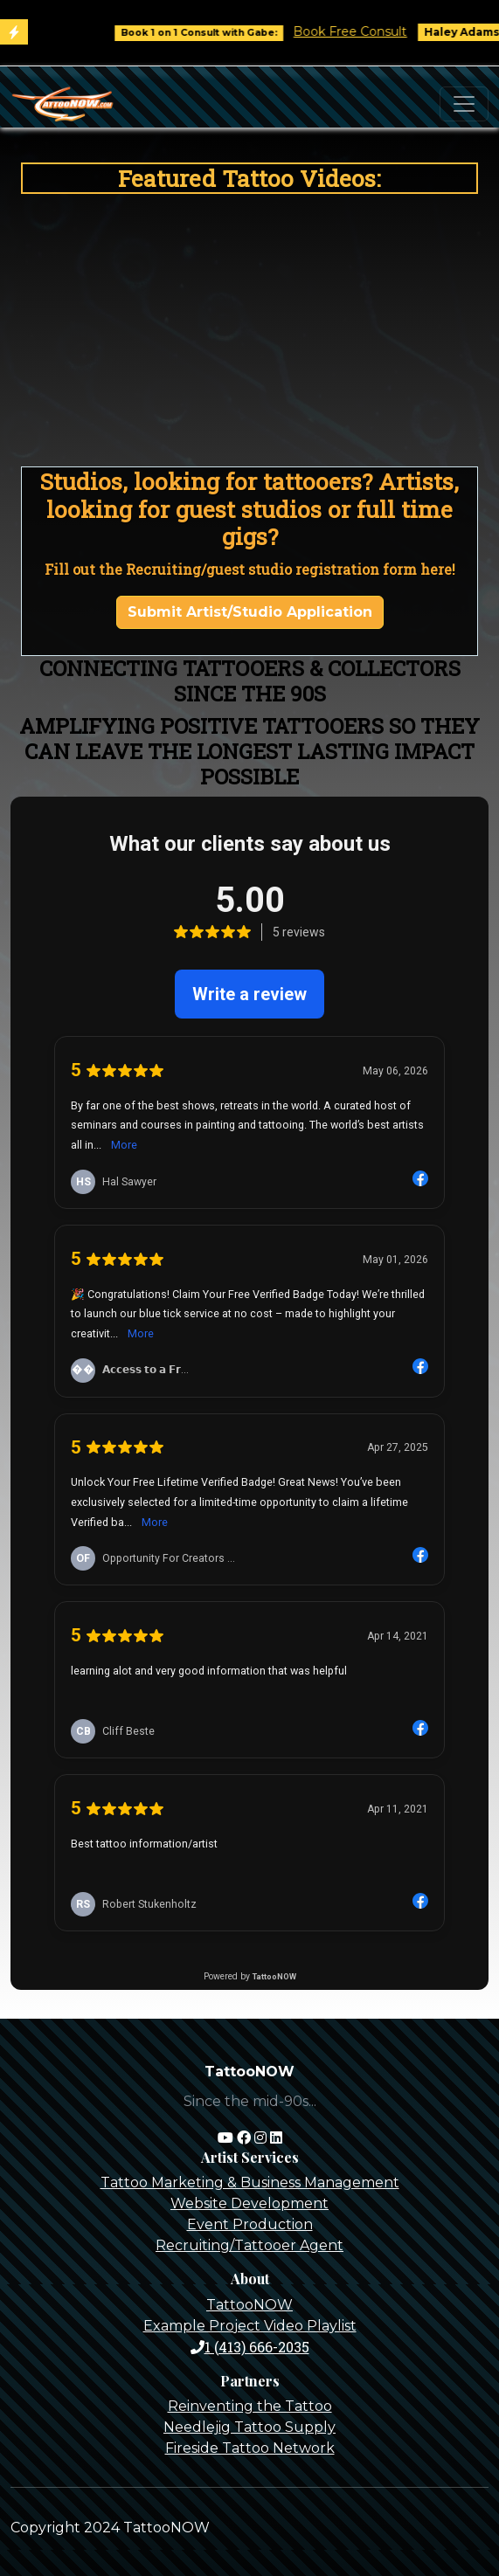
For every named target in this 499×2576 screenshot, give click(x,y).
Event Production (250, 2224)
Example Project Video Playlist (250, 2325)
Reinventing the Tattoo (250, 2406)
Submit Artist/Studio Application (250, 612)
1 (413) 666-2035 (250, 2347)
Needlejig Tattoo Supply (249, 2427)
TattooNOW (249, 2304)
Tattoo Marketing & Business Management (249, 2182)
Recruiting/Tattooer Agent (249, 2245)
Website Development (249, 2203)
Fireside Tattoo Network (250, 2448)
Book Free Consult (362, 31)
